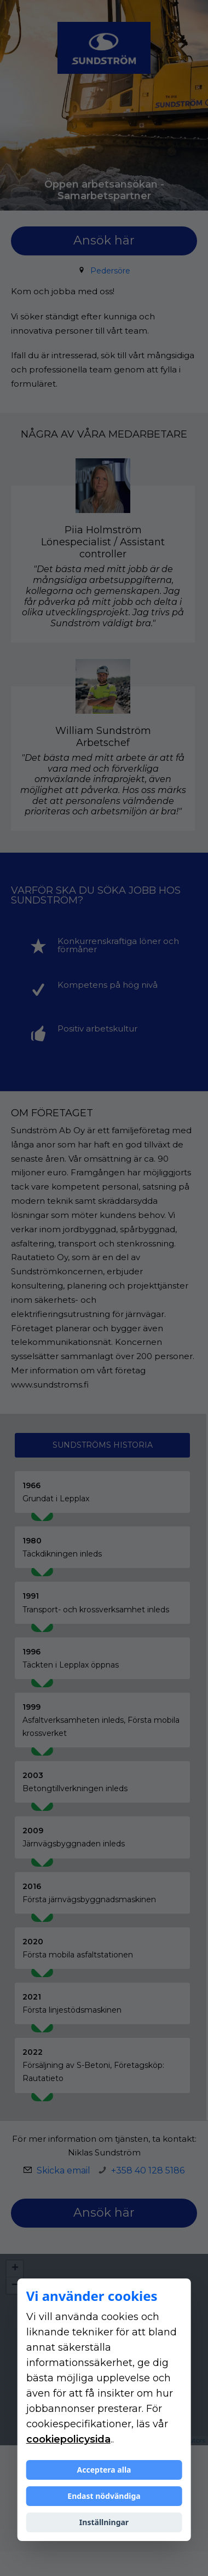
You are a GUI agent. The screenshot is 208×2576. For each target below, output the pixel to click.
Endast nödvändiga (103, 2496)
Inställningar (104, 2522)
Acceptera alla (104, 2469)
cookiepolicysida (68, 2439)
